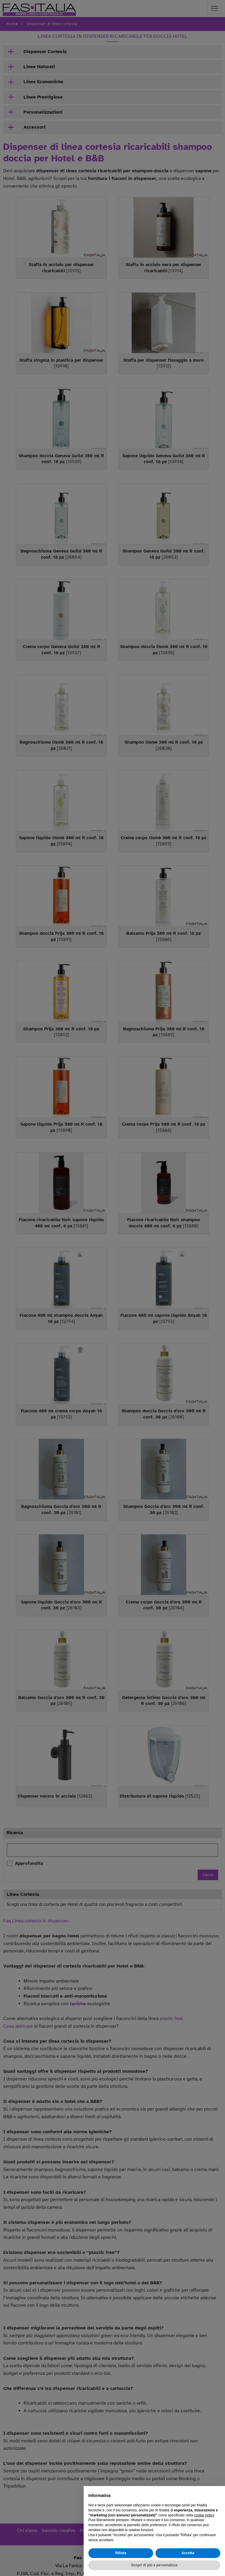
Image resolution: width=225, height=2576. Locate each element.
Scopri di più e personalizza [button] (154, 2565)
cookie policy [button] (204, 2515)
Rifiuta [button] (120, 2553)
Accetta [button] (187, 2553)
